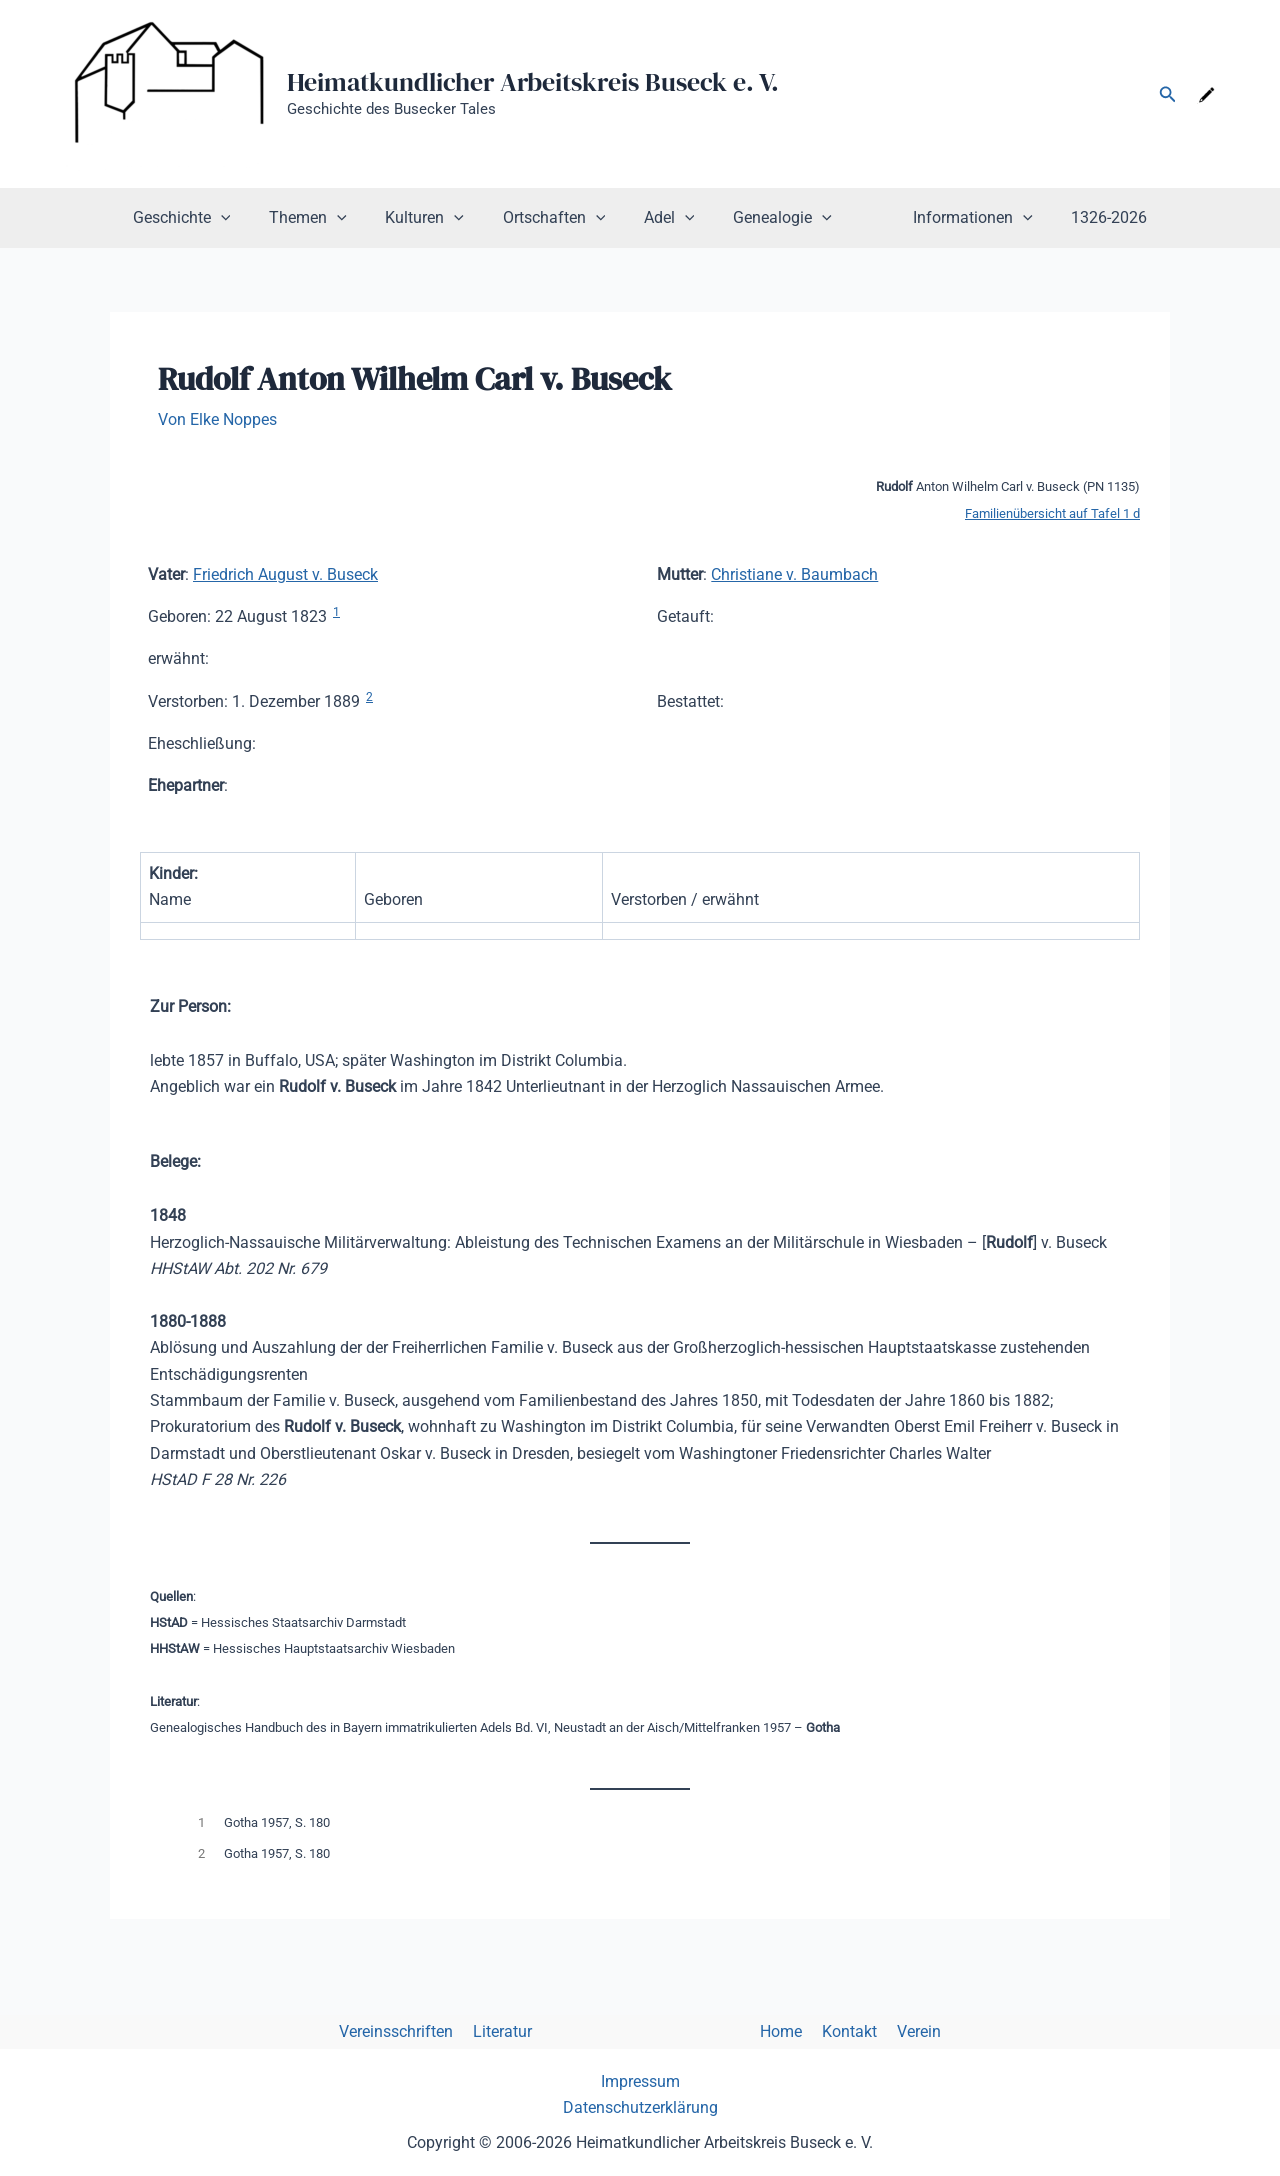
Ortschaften (560, 218)
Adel (669, 218)
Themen (328, 218)
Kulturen (438, 218)
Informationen (953, 218)
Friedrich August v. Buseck (285, 573)
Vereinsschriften (408, 2030)
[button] (1168, 94)
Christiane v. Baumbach (794, 573)
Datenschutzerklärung (640, 2107)
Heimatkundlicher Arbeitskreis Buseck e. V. (533, 82)
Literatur (510, 2030)
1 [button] (336, 611)
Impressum (640, 2081)
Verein (907, 2030)
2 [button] (369, 696)
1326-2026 (1083, 217)
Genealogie (775, 218)
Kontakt (841, 2030)
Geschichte (208, 218)
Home (777, 2030)
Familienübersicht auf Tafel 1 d (1052, 512)
